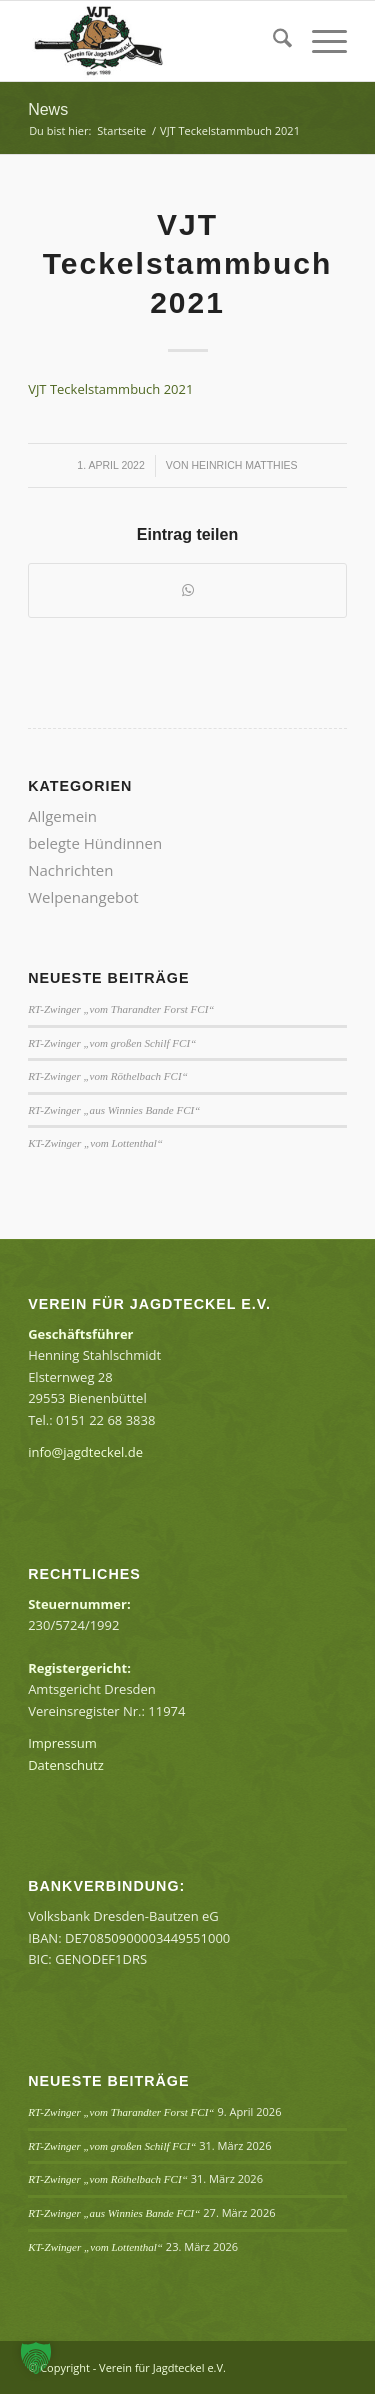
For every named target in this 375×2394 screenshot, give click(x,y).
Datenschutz (66, 1765)
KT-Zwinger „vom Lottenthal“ (95, 1143)
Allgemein (62, 816)
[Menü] (319, 41)
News (48, 109)
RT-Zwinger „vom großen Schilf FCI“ (112, 1043)
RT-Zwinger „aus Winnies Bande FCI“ (114, 1110)
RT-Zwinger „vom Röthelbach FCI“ (108, 1076)
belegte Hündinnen (95, 843)
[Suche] (272, 41)
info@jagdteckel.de (85, 1452)
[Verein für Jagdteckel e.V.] (155, 41)
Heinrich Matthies (245, 465)
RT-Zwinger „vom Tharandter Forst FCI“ (121, 1009)
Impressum (62, 1743)
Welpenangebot (83, 897)
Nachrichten (70, 870)
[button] (36, 2358)
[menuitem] (272, 41)
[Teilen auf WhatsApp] (187, 590)
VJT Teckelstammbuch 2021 (110, 389)
